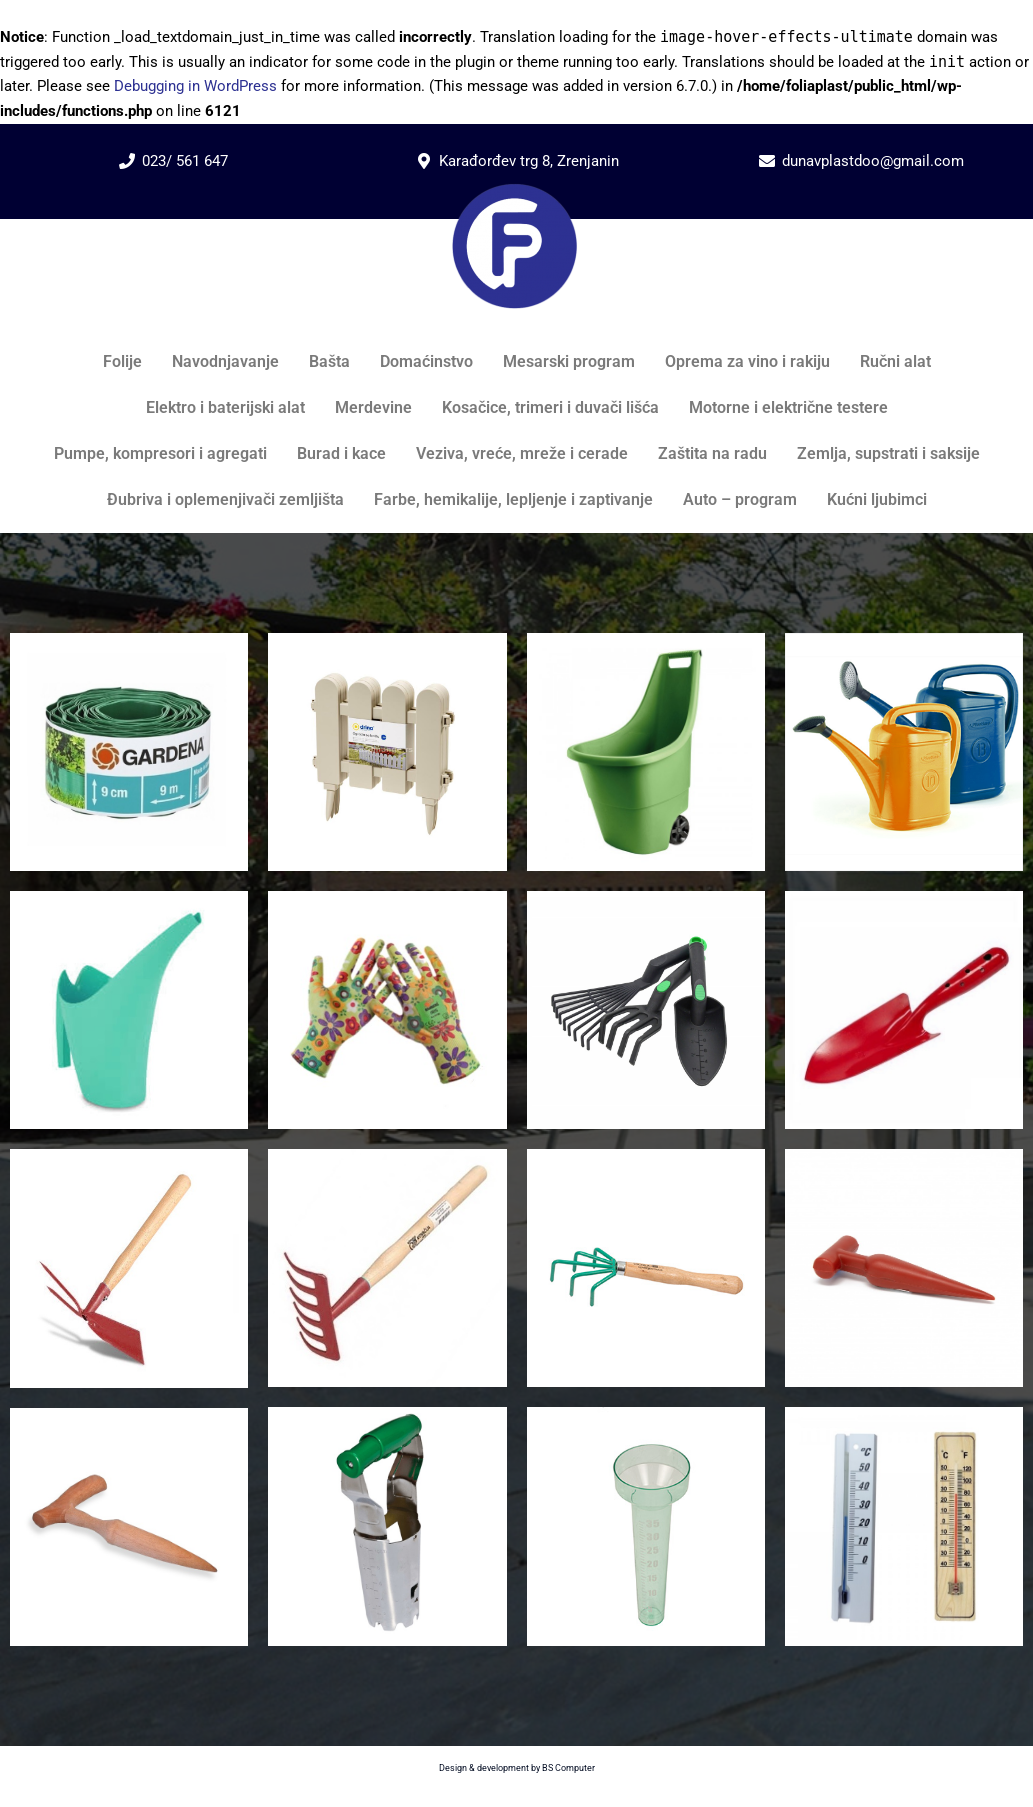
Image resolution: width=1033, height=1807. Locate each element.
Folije (122, 361)
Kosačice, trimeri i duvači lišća (550, 407)
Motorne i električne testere (788, 407)
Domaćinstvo (426, 361)
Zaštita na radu (712, 453)
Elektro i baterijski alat (225, 407)
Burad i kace (341, 453)
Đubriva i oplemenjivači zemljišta (225, 499)
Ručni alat (895, 361)
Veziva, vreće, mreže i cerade (522, 453)
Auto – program (740, 499)
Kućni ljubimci (877, 499)
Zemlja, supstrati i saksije (888, 453)
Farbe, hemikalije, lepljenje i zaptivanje (513, 499)
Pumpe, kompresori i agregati (160, 453)
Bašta (329, 361)
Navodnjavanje (225, 361)
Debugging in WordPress (195, 86)
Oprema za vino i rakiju (747, 361)
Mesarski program (569, 361)
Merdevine (373, 407)
